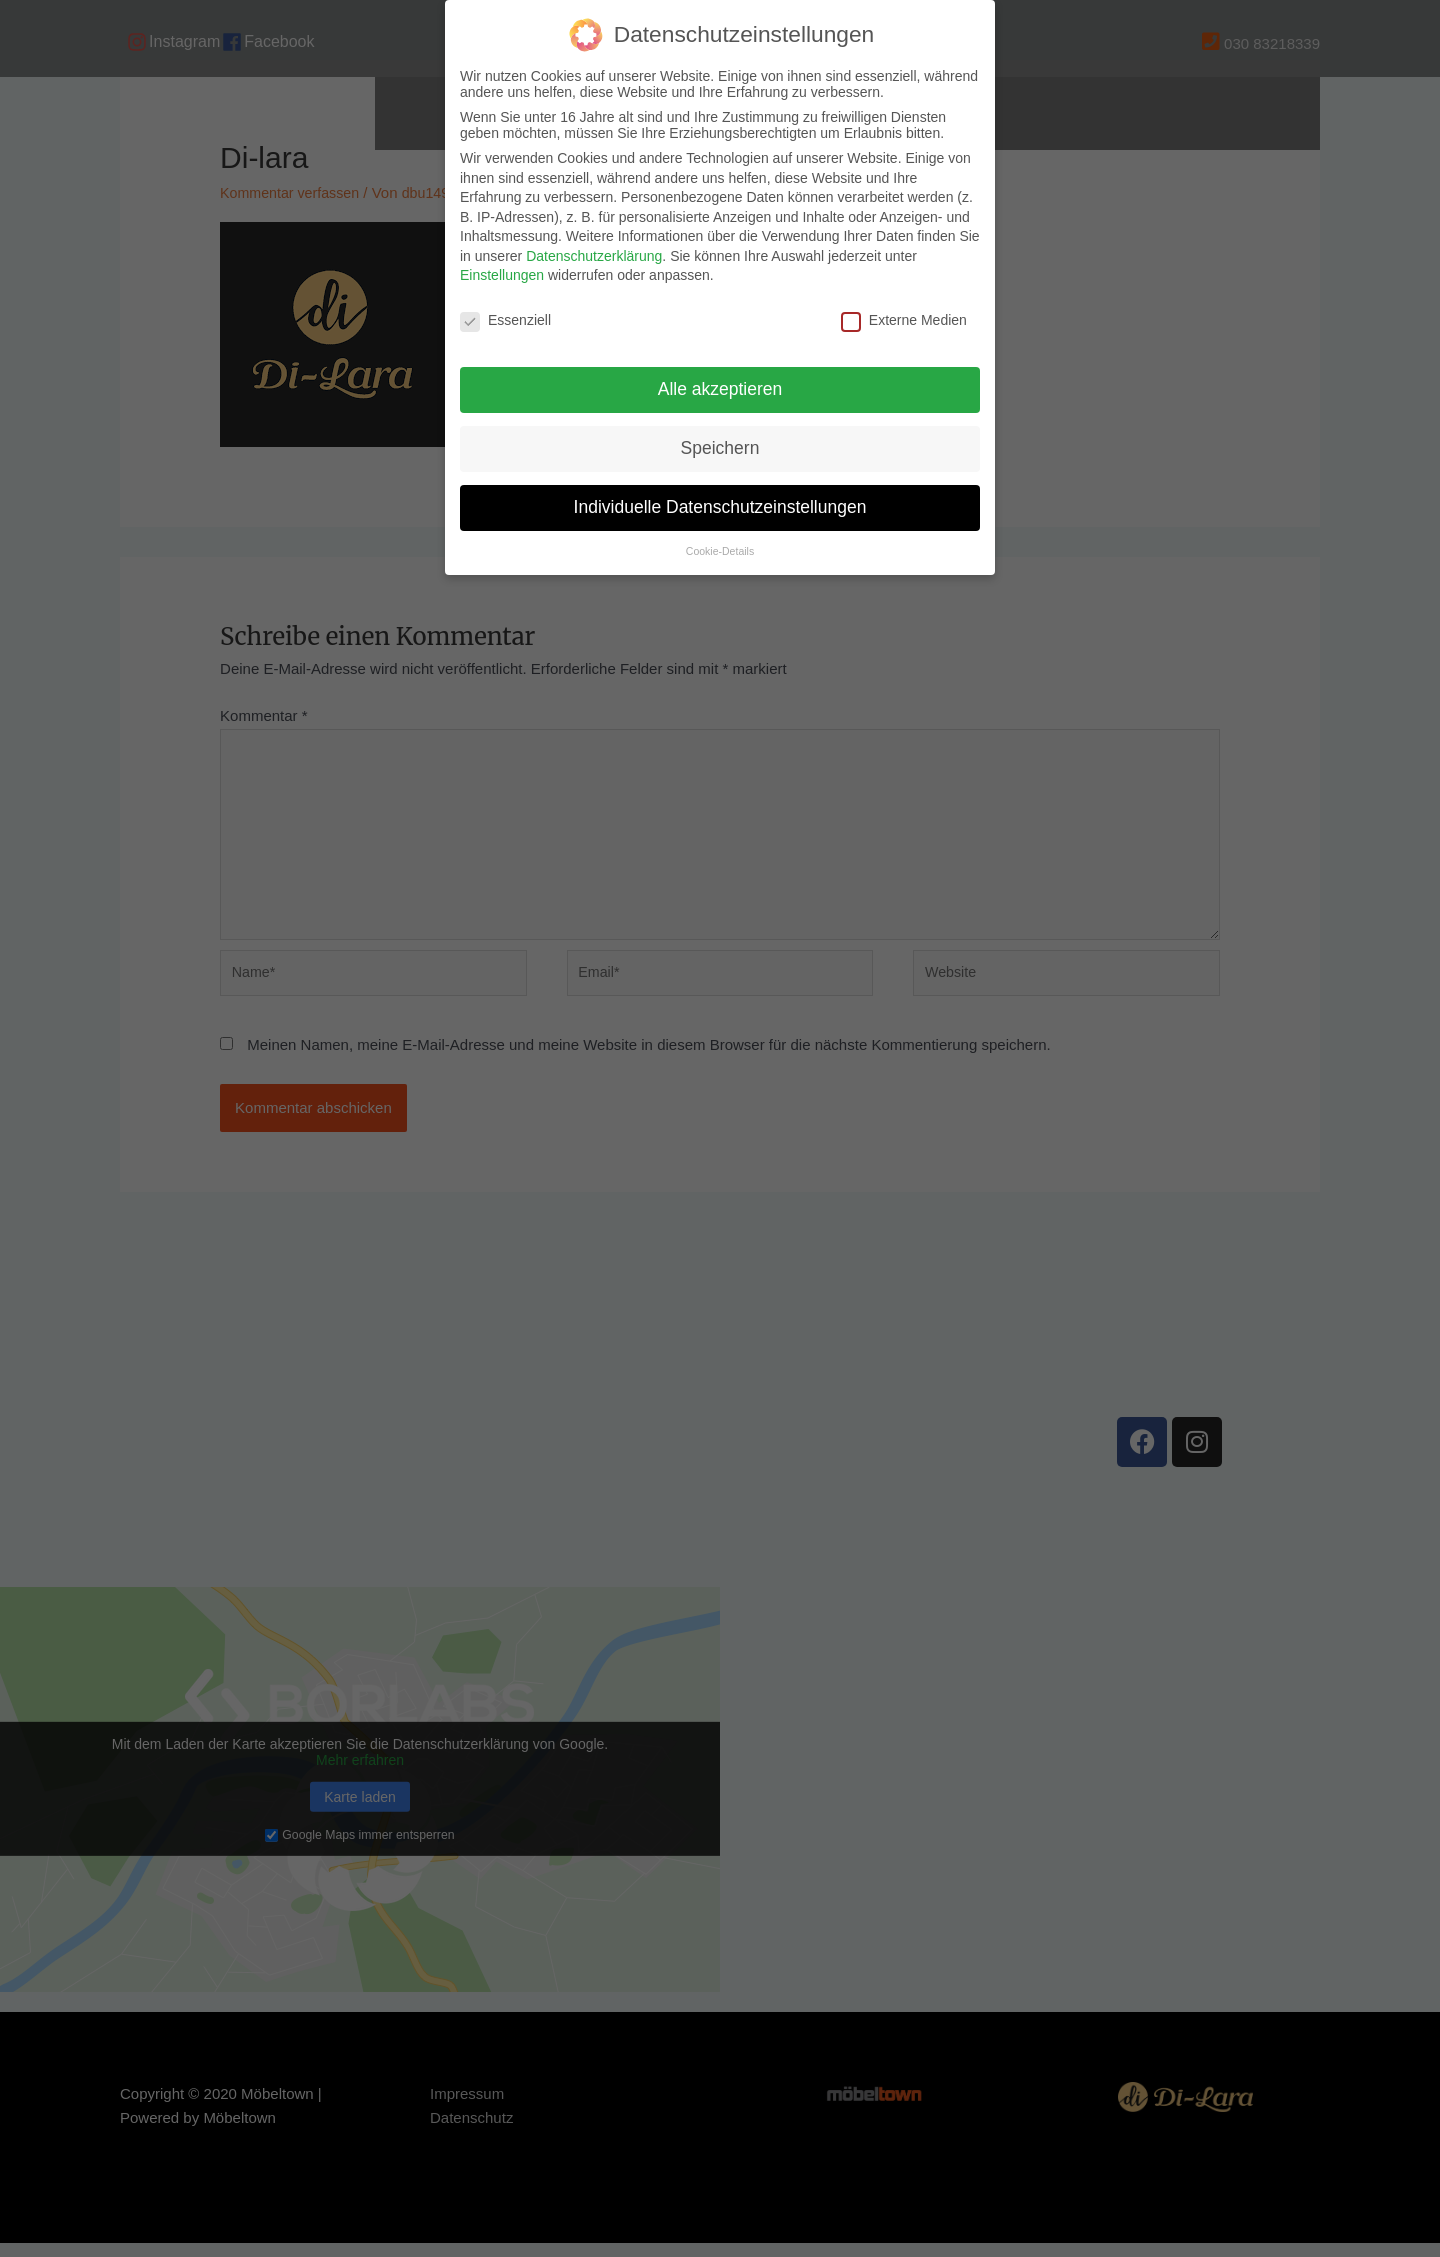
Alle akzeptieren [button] (720, 389)
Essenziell (505, 320)
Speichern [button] (720, 448)
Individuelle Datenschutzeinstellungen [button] (720, 507)
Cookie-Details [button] (720, 551)
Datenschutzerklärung (594, 256)
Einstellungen (502, 275)
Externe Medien (904, 320)
